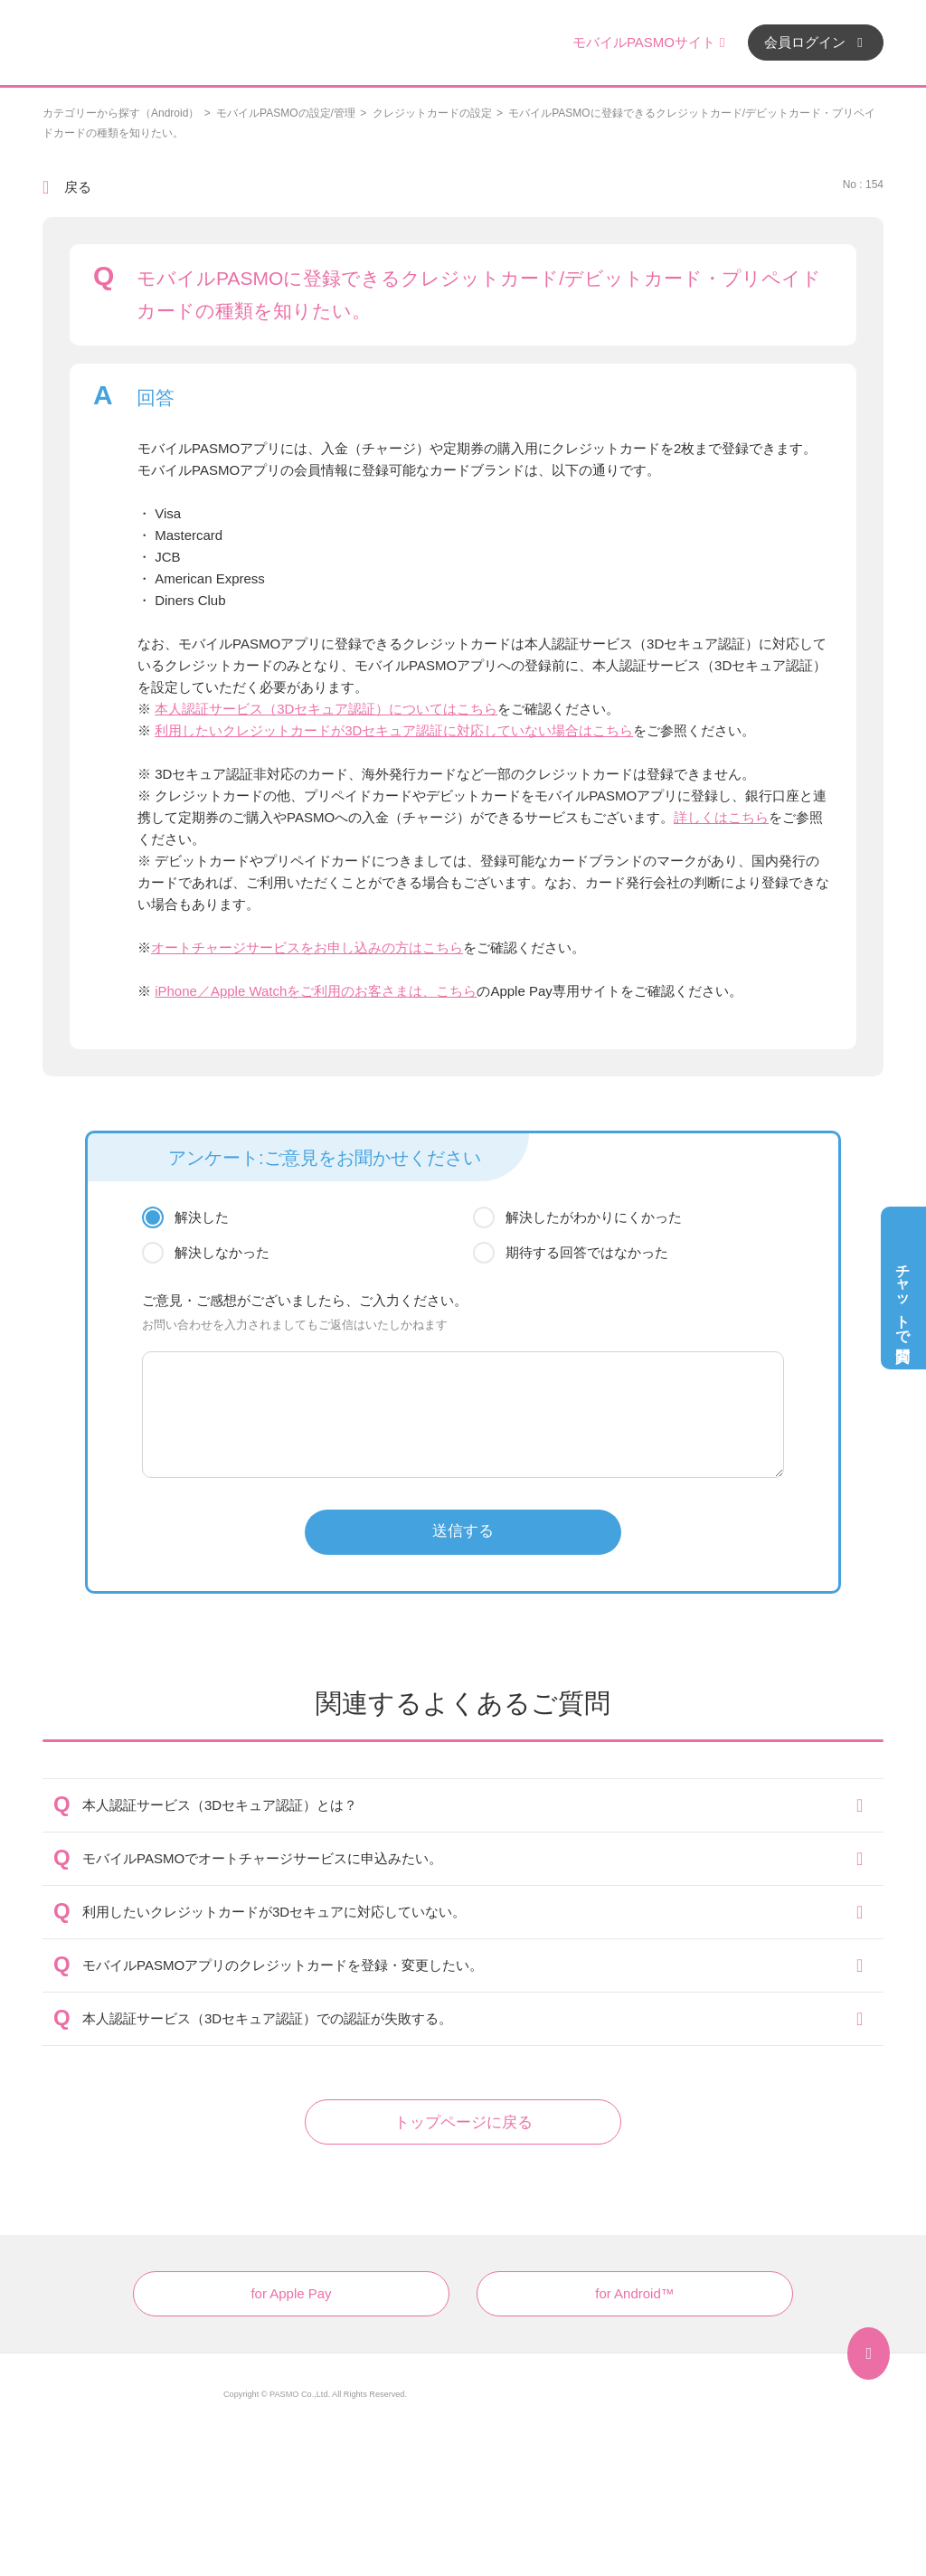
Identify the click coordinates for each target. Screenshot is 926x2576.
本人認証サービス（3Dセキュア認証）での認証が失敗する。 (267, 2018)
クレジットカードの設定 (432, 113)
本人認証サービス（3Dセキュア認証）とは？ (219, 1805)
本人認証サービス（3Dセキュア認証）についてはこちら (326, 708)
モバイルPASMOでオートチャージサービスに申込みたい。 (262, 1858)
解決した (202, 1217)
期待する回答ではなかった (587, 1252)
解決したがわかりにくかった (594, 1217)
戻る (77, 186)
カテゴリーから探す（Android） (121, 113)
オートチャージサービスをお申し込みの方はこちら (307, 947)
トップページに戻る (463, 2122)
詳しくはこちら (721, 817)
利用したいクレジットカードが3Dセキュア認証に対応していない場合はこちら (394, 730)
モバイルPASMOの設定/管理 (285, 113)
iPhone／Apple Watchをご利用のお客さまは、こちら (316, 991)
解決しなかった (222, 1252)
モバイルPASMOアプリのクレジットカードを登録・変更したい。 (282, 1965)
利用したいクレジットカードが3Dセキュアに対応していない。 (274, 1911)
